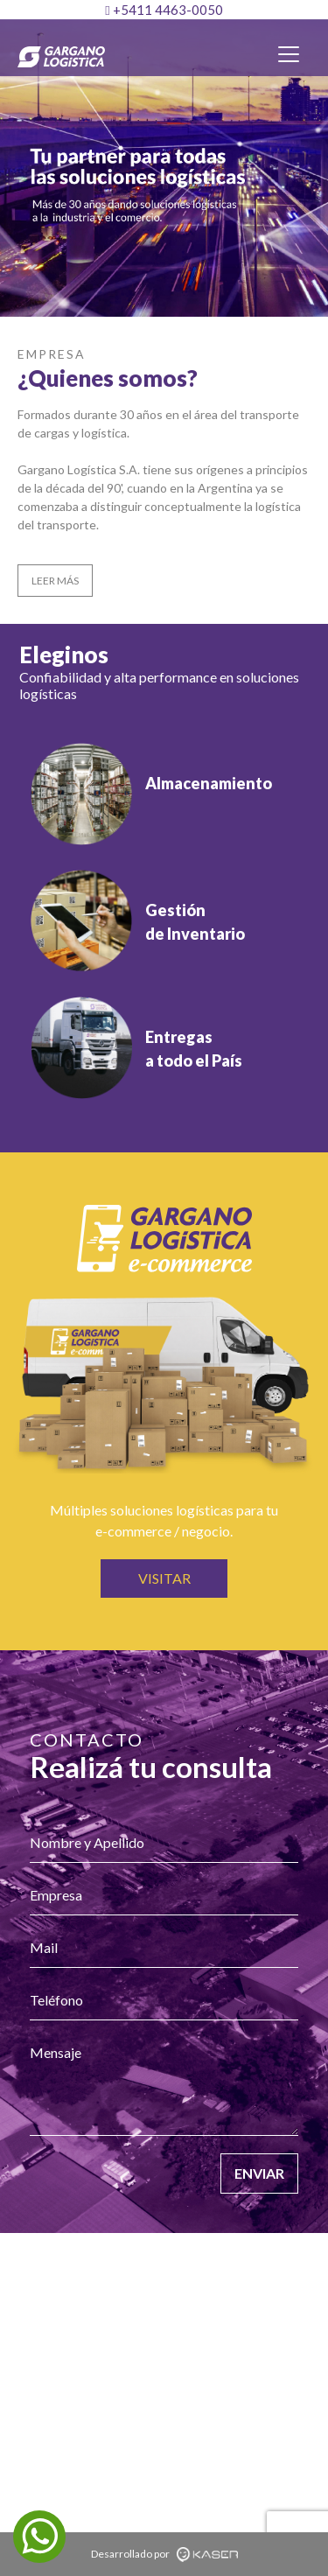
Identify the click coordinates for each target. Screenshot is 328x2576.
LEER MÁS (55, 580)
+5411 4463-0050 (163, 10)
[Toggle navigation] (289, 54)
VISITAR (164, 1578)
